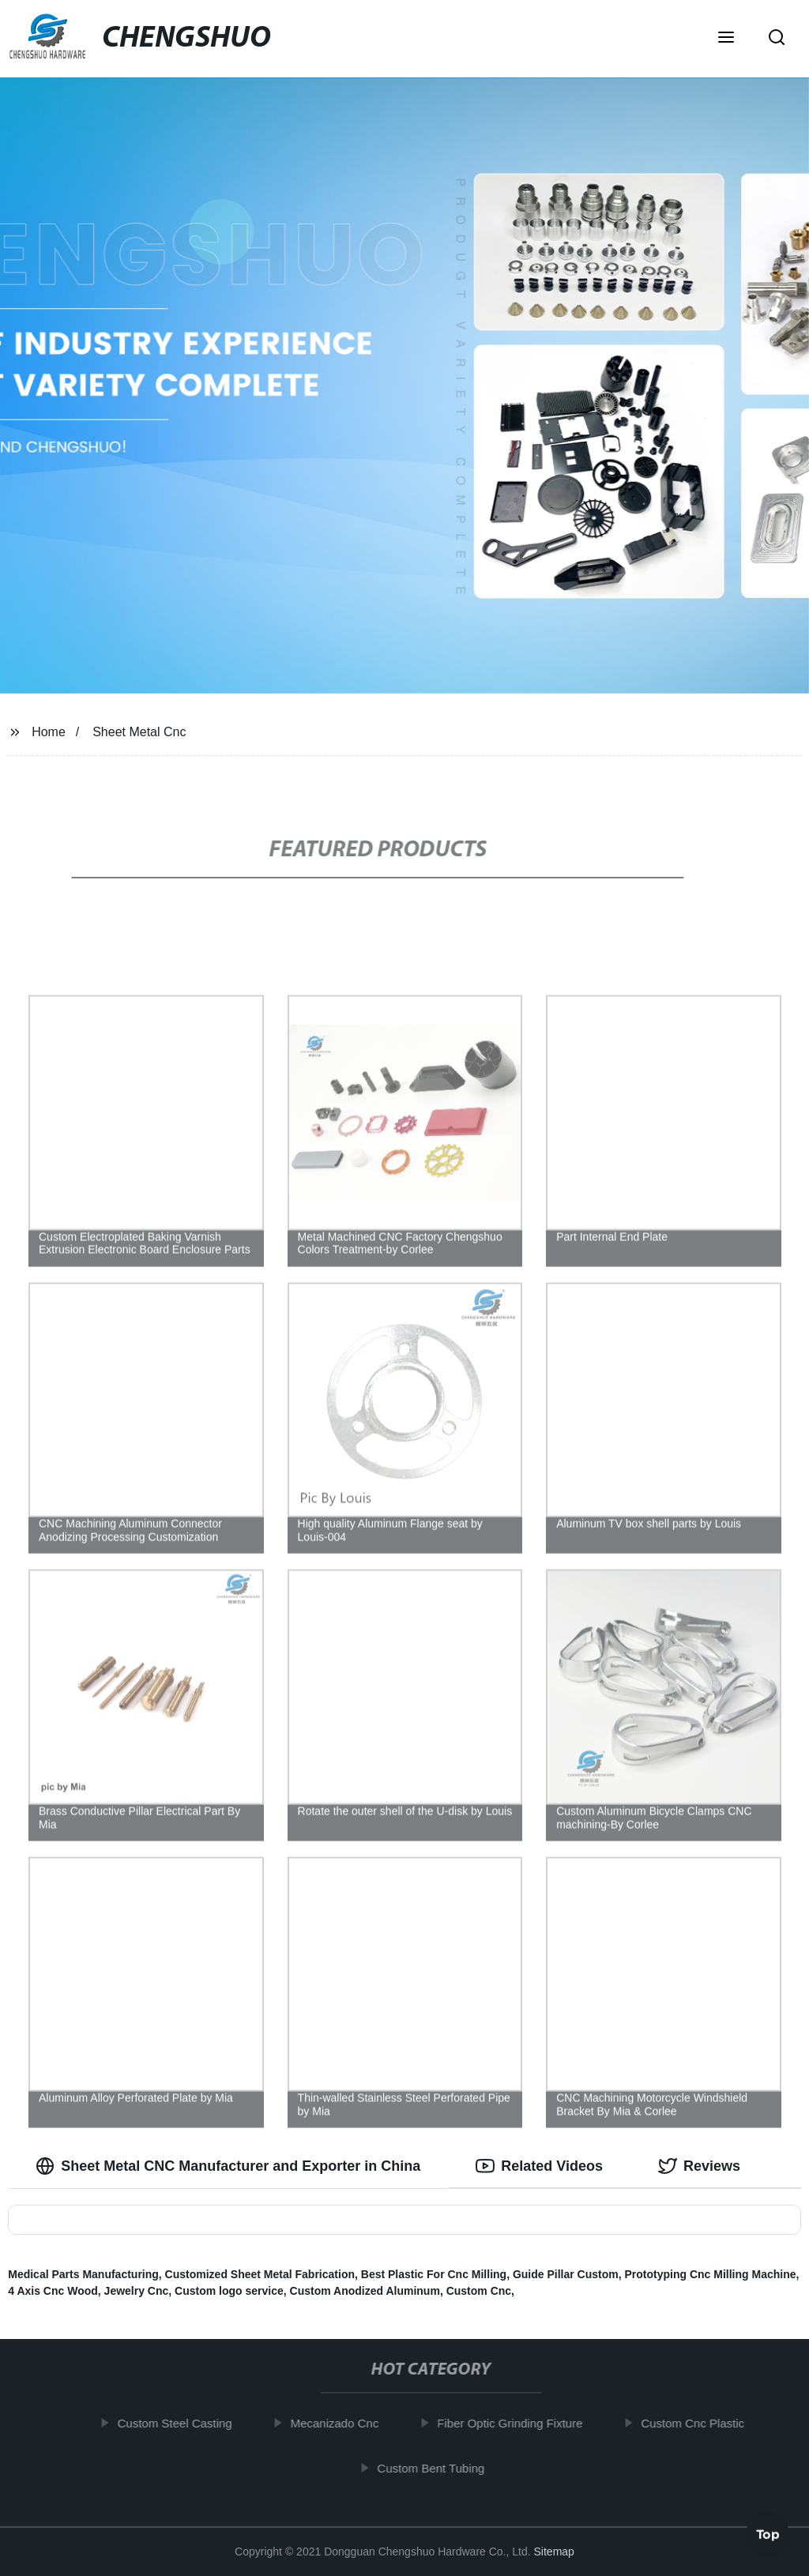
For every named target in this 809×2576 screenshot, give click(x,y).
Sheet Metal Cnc (139, 732)
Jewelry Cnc (136, 2291)
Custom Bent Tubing (438, 2467)
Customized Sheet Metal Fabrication (260, 2274)
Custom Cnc (478, 2291)
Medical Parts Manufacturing (83, 2274)
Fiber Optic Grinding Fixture (517, 2423)
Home (49, 732)
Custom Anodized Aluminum (365, 2291)
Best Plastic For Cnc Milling (433, 2274)
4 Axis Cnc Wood (53, 2291)
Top (768, 2533)
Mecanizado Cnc (343, 2423)
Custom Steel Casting (183, 2423)
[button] (726, 39)
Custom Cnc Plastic (700, 2423)
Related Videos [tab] (539, 2166)
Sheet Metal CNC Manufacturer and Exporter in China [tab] (228, 2166)
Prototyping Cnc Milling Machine (710, 2274)
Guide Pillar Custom (566, 2274)
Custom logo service (229, 2291)
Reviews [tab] (699, 2166)
